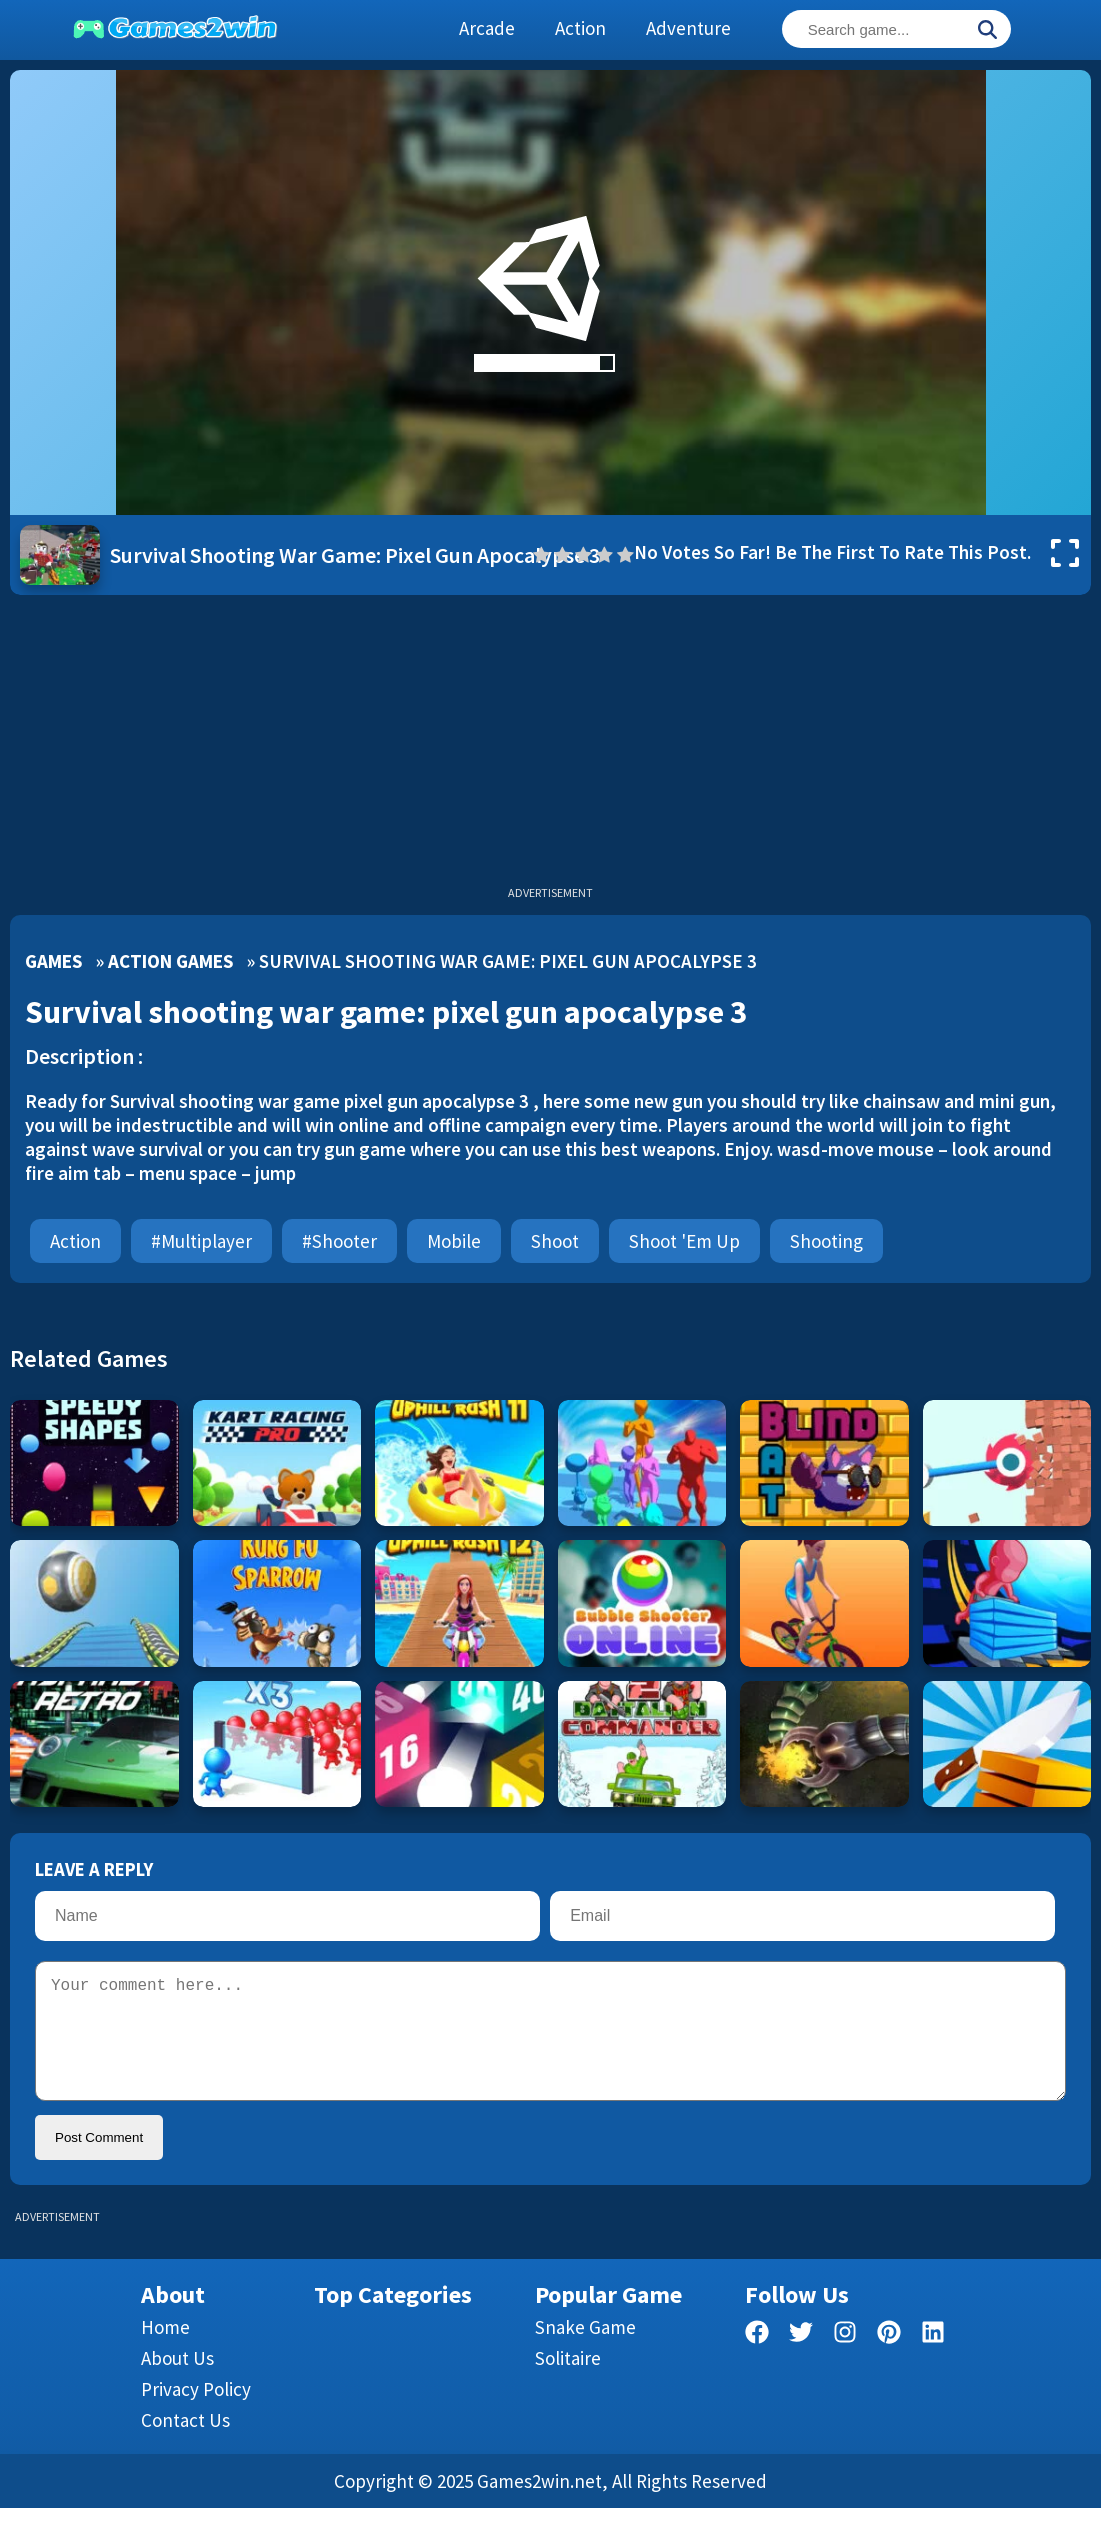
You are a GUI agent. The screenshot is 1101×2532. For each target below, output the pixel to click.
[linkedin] (933, 2359)
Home (165, 2351)
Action (75, 1241)
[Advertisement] (550, 745)
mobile (454, 1241)
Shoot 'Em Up (684, 1241)
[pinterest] (889, 2359)
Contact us (185, 2444)
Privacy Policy (196, 2413)
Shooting (826, 1241)
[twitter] (801, 2359)
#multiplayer (201, 1241)
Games (53, 961)
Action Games (170, 961)
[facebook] (757, 2359)
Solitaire (568, 2382)
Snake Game (585, 2351)
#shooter (339, 1241)
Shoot (555, 1241)
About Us (177, 2382)
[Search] (987, 31)
